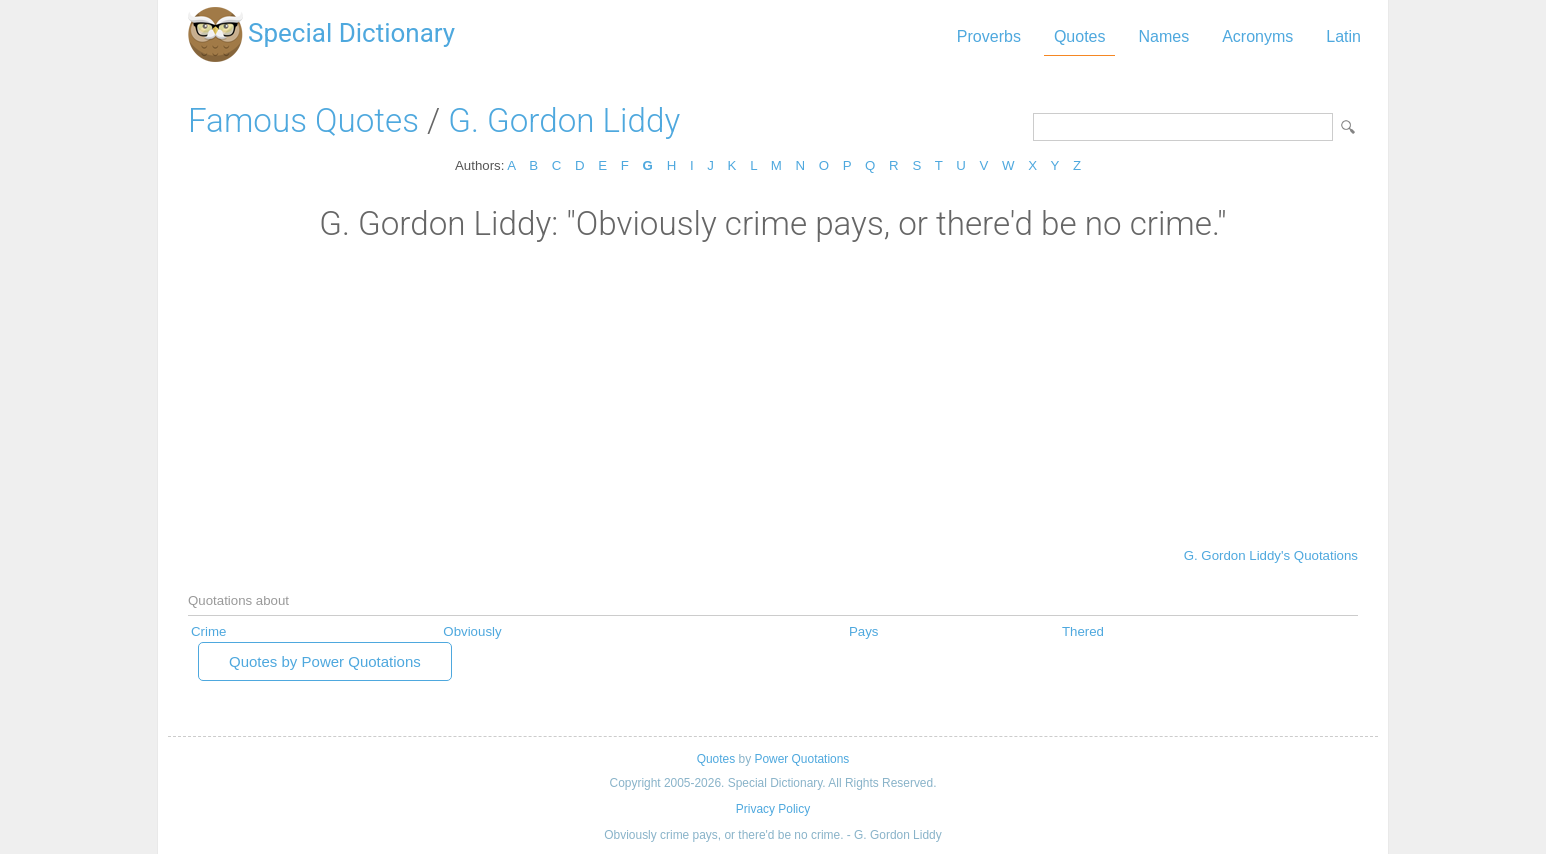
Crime (208, 631)
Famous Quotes (303, 120)
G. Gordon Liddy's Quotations (1271, 555)
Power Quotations (801, 759)
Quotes (1080, 36)
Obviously (472, 631)
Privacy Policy (773, 809)
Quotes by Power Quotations (325, 661)
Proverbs (989, 36)
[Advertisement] (773, 393)
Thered (1083, 631)
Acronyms (1257, 36)
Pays (864, 631)
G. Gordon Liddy (564, 120)
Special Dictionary (351, 33)
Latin (1343, 36)
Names (1163, 36)
